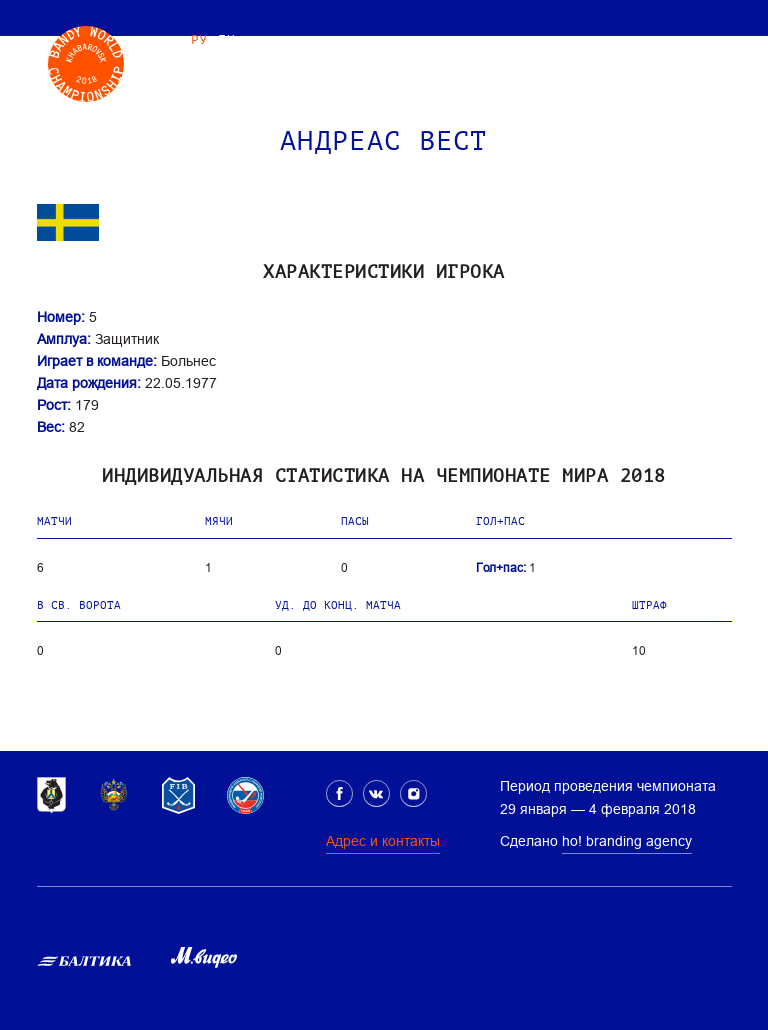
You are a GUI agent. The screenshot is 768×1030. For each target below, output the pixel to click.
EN (226, 39)
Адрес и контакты (383, 841)
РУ (199, 39)
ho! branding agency (627, 841)
